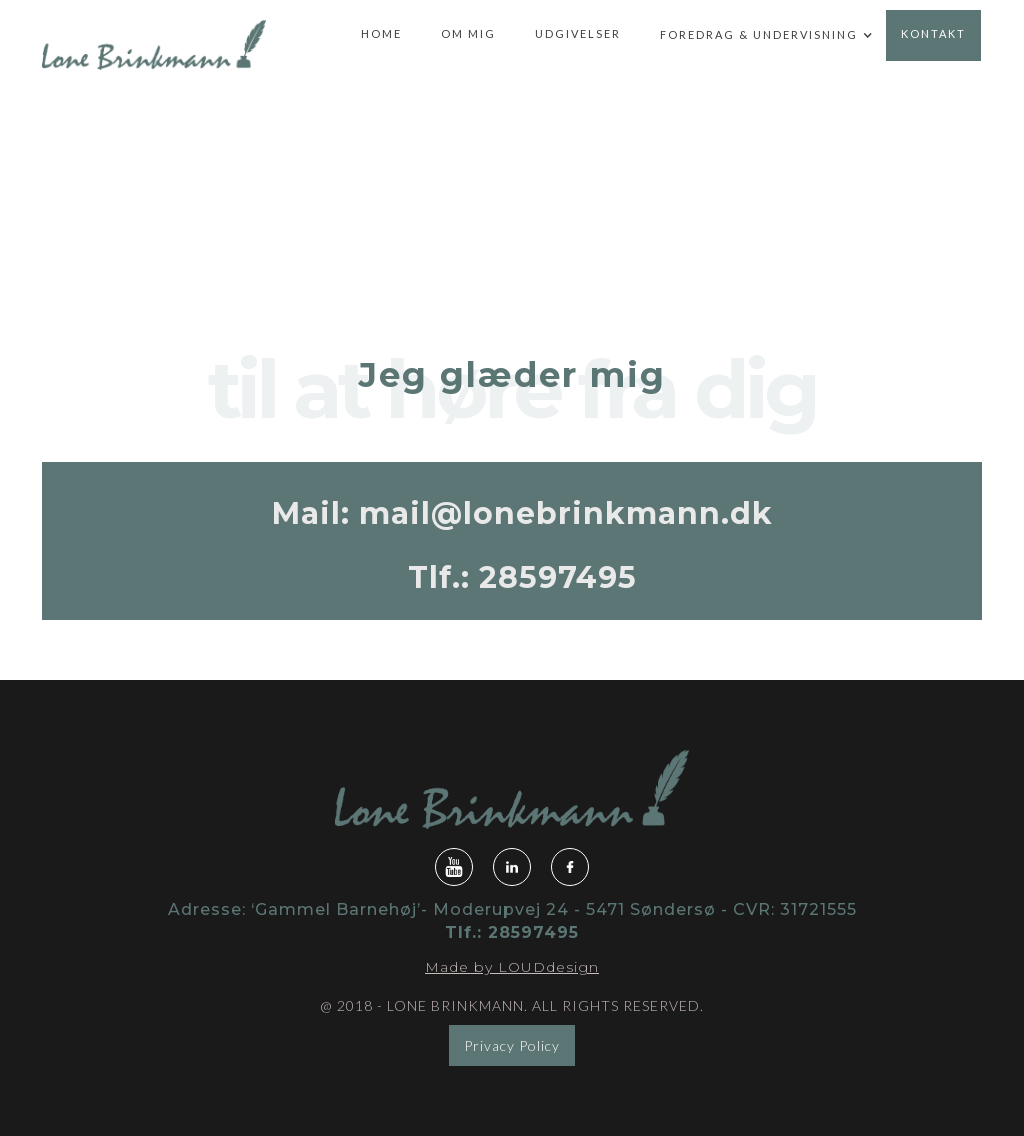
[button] (759, 36)
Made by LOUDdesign (512, 967)
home (381, 33)
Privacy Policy (512, 1045)
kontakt (933, 33)
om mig (468, 33)
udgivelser (578, 33)
